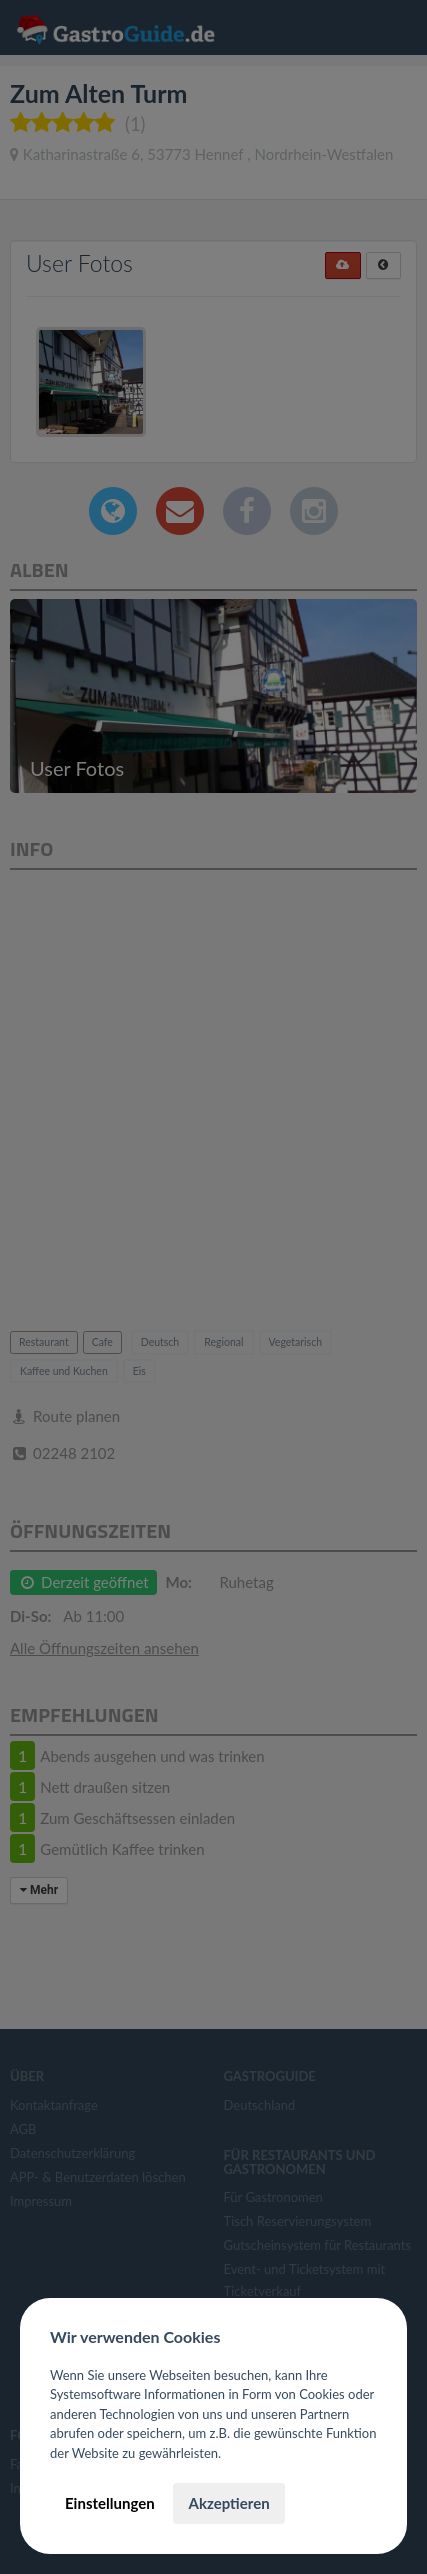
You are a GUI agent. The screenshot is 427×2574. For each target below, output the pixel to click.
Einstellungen (110, 2503)
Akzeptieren (228, 2503)
